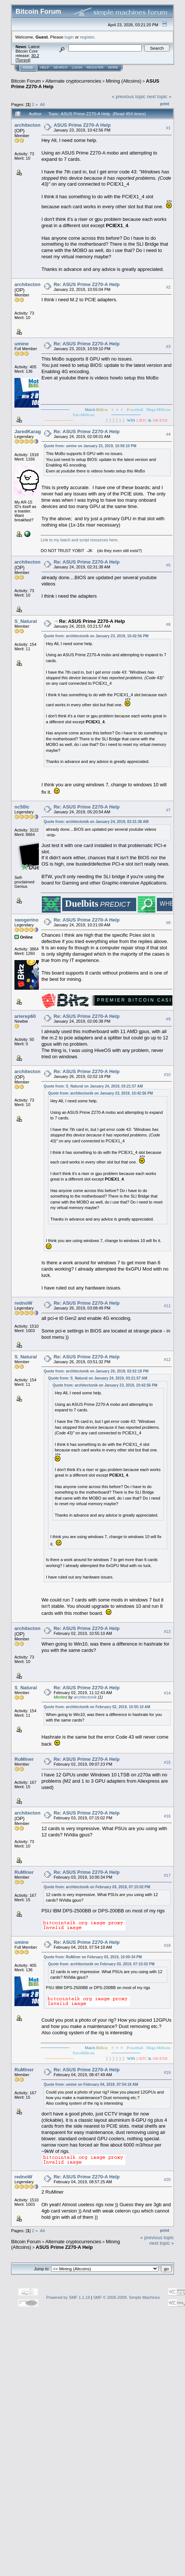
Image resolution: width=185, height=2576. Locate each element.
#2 (168, 287)
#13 (167, 1631)
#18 (167, 1945)
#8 (168, 922)
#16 (167, 1816)
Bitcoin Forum (26, 81)
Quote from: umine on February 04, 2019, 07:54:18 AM (91, 2084)
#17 (167, 1875)
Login (77, 67)
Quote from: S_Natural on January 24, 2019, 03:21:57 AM (93, 1086)
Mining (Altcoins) (123, 81)
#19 (167, 2073)
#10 (167, 1074)
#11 (167, 1306)
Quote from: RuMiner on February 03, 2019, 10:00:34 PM (93, 1957)
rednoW (23, 1303)
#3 (168, 347)
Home (28, 67)
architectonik (29, 125)
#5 (168, 565)
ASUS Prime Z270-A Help (82, 125)
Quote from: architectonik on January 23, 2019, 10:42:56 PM (96, 636)
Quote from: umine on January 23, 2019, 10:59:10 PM (90, 446)
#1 (168, 128)
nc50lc (21, 807)
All (42, 104)
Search (61, 67)
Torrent (23, 60)
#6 (168, 624)
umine (21, 343)
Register (95, 67)
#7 (168, 810)
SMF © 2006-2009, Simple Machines (126, 2297)
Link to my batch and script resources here (79, 540)
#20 (167, 2179)
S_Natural (25, 621)
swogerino (26, 920)
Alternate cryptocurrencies (73, 81)
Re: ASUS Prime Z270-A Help (87, 284)
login (69, 36)
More (113, 67)
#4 (168, 434)
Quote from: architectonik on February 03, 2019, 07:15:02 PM (97, 1887)
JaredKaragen (30, 431)
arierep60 (25, 1016)
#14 (167, 1693)
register (87, 36)
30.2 (35, 55)
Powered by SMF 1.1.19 (68, 2297)
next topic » (159, 96)
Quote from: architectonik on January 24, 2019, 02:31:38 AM (96, 822)
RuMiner (24, 1759)
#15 (167, 1762)
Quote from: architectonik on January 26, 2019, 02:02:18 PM (96, 1371)
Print (164, 104)
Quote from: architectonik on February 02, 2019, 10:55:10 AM (97, 1707)
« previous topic (128, 96)
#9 (168, 1019)
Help (44, 67)
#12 (167, 1359)
